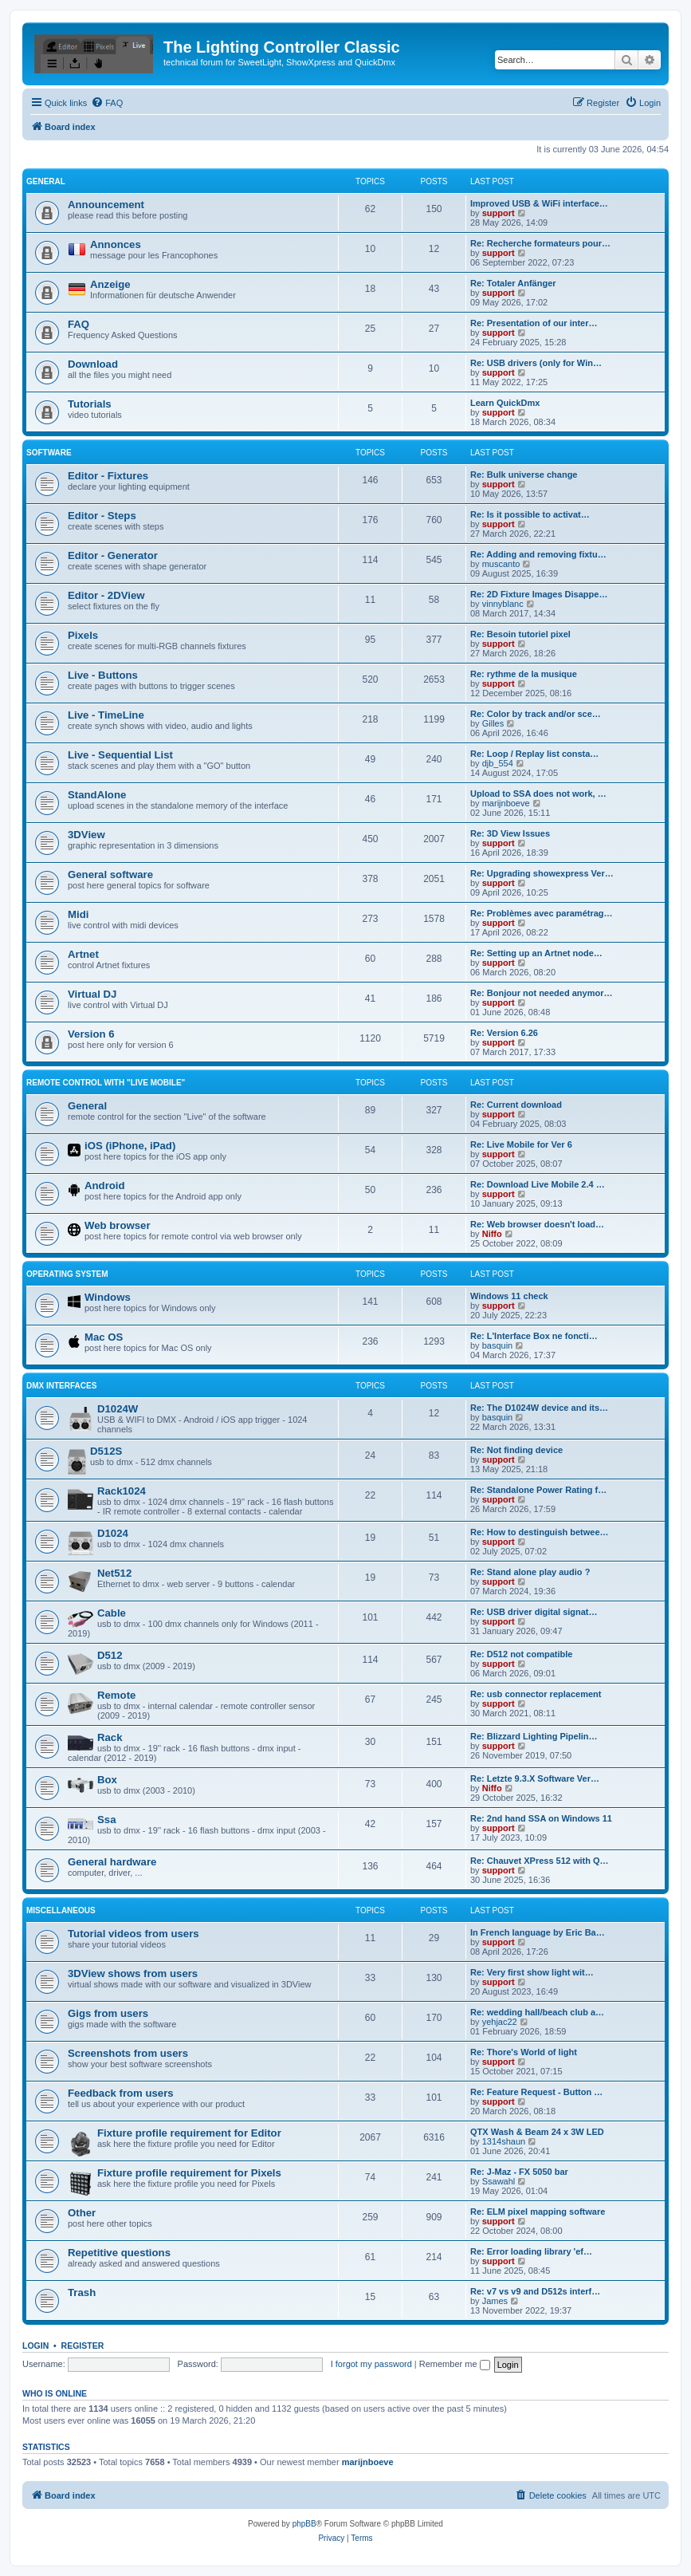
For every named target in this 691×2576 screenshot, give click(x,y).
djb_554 (497, 763)
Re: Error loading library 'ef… (531, 2251)
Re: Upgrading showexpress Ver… (542, 873)
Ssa (106, 1820)
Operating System (67, 1274)
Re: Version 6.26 (504, 1033)
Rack (110, 1737)
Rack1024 (121, 1491)
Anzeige (110, 284)
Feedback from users (121, 2093)
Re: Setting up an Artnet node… (536, 953)
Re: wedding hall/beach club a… (537, 2012)
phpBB (304, 2523)
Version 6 (91, 1034)
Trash (82, 2292)
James (495, 2301)
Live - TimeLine (106, 715)
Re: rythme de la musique (523, 674)
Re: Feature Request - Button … (536, 2092)
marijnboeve (506, 803)
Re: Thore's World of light (523, 2052)
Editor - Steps (102, 516)
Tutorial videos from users (133, 1934)
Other (82, 2213)
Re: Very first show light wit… (532, 1972)
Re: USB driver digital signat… (534, 1612)
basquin (497, 1345)
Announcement (106, 205)
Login (35, 2345)
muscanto (501, 564)
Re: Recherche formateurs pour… (540, 243)
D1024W (117, 1409)
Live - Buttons (103, 675)
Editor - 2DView (106, 595)
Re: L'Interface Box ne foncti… (534, 1336)
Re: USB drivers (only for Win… (536, 363)
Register (82, 2345)
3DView (86, 835)
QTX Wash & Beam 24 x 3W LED (537, 2132)
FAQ (78, 324)
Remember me (454, 2364)
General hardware (112, 1862)
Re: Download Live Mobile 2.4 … (537, 1184)
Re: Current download (516, 1104)
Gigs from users (108, 2013)
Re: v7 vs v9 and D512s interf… (535, 2291)
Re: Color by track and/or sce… (535, 714)
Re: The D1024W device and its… (539, 1407)
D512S (106, 1451)
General (45, 181)
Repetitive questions (119, 2253)
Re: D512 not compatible (521, 1654)
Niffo (492, 1234)
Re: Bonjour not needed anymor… (541, 993)
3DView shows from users (133, 1973)
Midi (78, 914)
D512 (110, 1655)
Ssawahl (499, 2181)
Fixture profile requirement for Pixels (189, 2173)
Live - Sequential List (120, 755)
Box (107, 1780)
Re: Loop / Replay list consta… (534, 753)
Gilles (493, 723)
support (498, 213)
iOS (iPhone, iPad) (129, 1146)
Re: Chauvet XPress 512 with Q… (539, 1860)
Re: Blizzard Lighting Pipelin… (534, 1736)
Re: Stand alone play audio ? (530, 1572)
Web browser (117, 1225)
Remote (116, 1695)
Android (104, 1185)
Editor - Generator (113, 555)
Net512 (114, 1573)
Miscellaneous (61, 1910)
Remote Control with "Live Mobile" (105, 1082)
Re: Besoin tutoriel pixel (520, 634)
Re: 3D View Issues (510, 833)
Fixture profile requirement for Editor (189, 2133)
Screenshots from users (128, 2053)
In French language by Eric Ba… (537, 1932)
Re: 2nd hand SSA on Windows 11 (541, 1818)
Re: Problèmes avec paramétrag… (541, 913)
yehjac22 (499, 2022)
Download (93, 364)
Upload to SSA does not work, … (538, 793)
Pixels (83, 635)
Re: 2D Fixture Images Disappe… (538, 594)
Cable (111, 1613)
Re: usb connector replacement (535, 1694)
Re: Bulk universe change (524, 474)
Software (49, 452)
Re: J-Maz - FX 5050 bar (519, 2171)
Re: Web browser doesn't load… (537, 1224)
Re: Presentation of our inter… (534, 323)
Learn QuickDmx (505, 403)
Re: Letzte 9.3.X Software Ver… (534, 1778)
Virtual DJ (92, 994)
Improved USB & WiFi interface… (539, 203)
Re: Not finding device (516, 1450)
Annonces (115, 244)
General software (110, 874)
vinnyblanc (503, 604)
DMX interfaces (61, 1385)
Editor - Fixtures (108, 476)
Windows (107, 1297)
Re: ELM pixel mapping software (537, 2211)
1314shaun (503, 2141)
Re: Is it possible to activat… (530, 514)
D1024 (112, 1533)
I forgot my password (371, 2364)
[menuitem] (107, 102)
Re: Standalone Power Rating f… (538, 1490)
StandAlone (97, 795)
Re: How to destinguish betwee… (539, 1532)
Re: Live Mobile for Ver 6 (521, 1144)
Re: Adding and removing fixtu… (538, 554)
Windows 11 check (509, 1296)
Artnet (83, 954)
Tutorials (90, 404)
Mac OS (103, 1337)
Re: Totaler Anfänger (513, 283)
